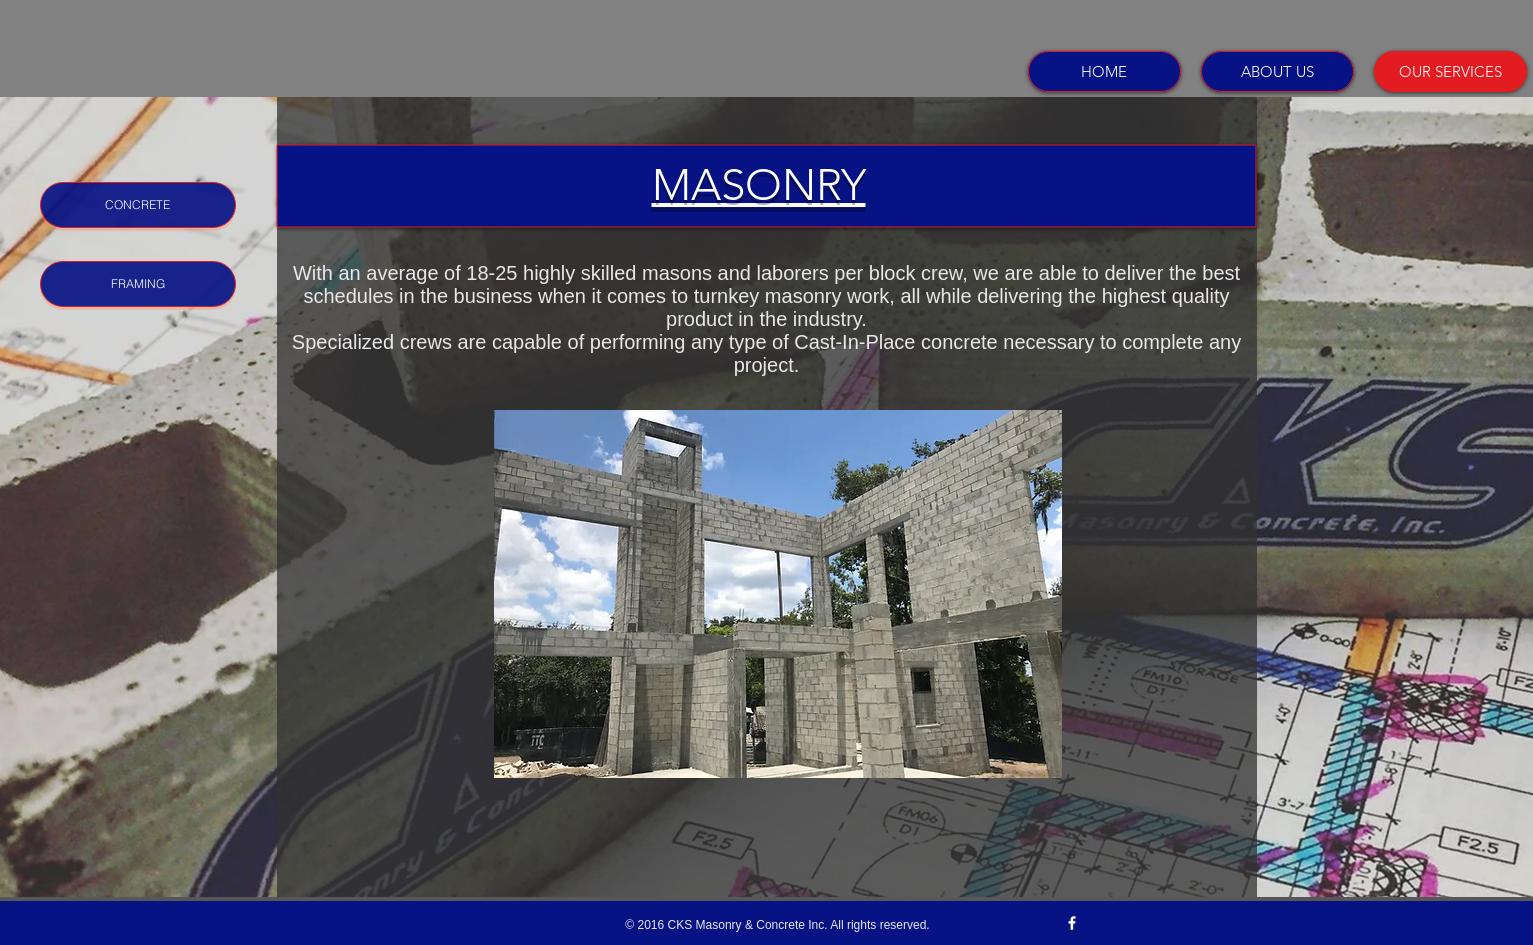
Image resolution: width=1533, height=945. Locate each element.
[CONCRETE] (138, 205)
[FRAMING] (138, 284)
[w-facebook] (1072, 923)
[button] (778, 594)
